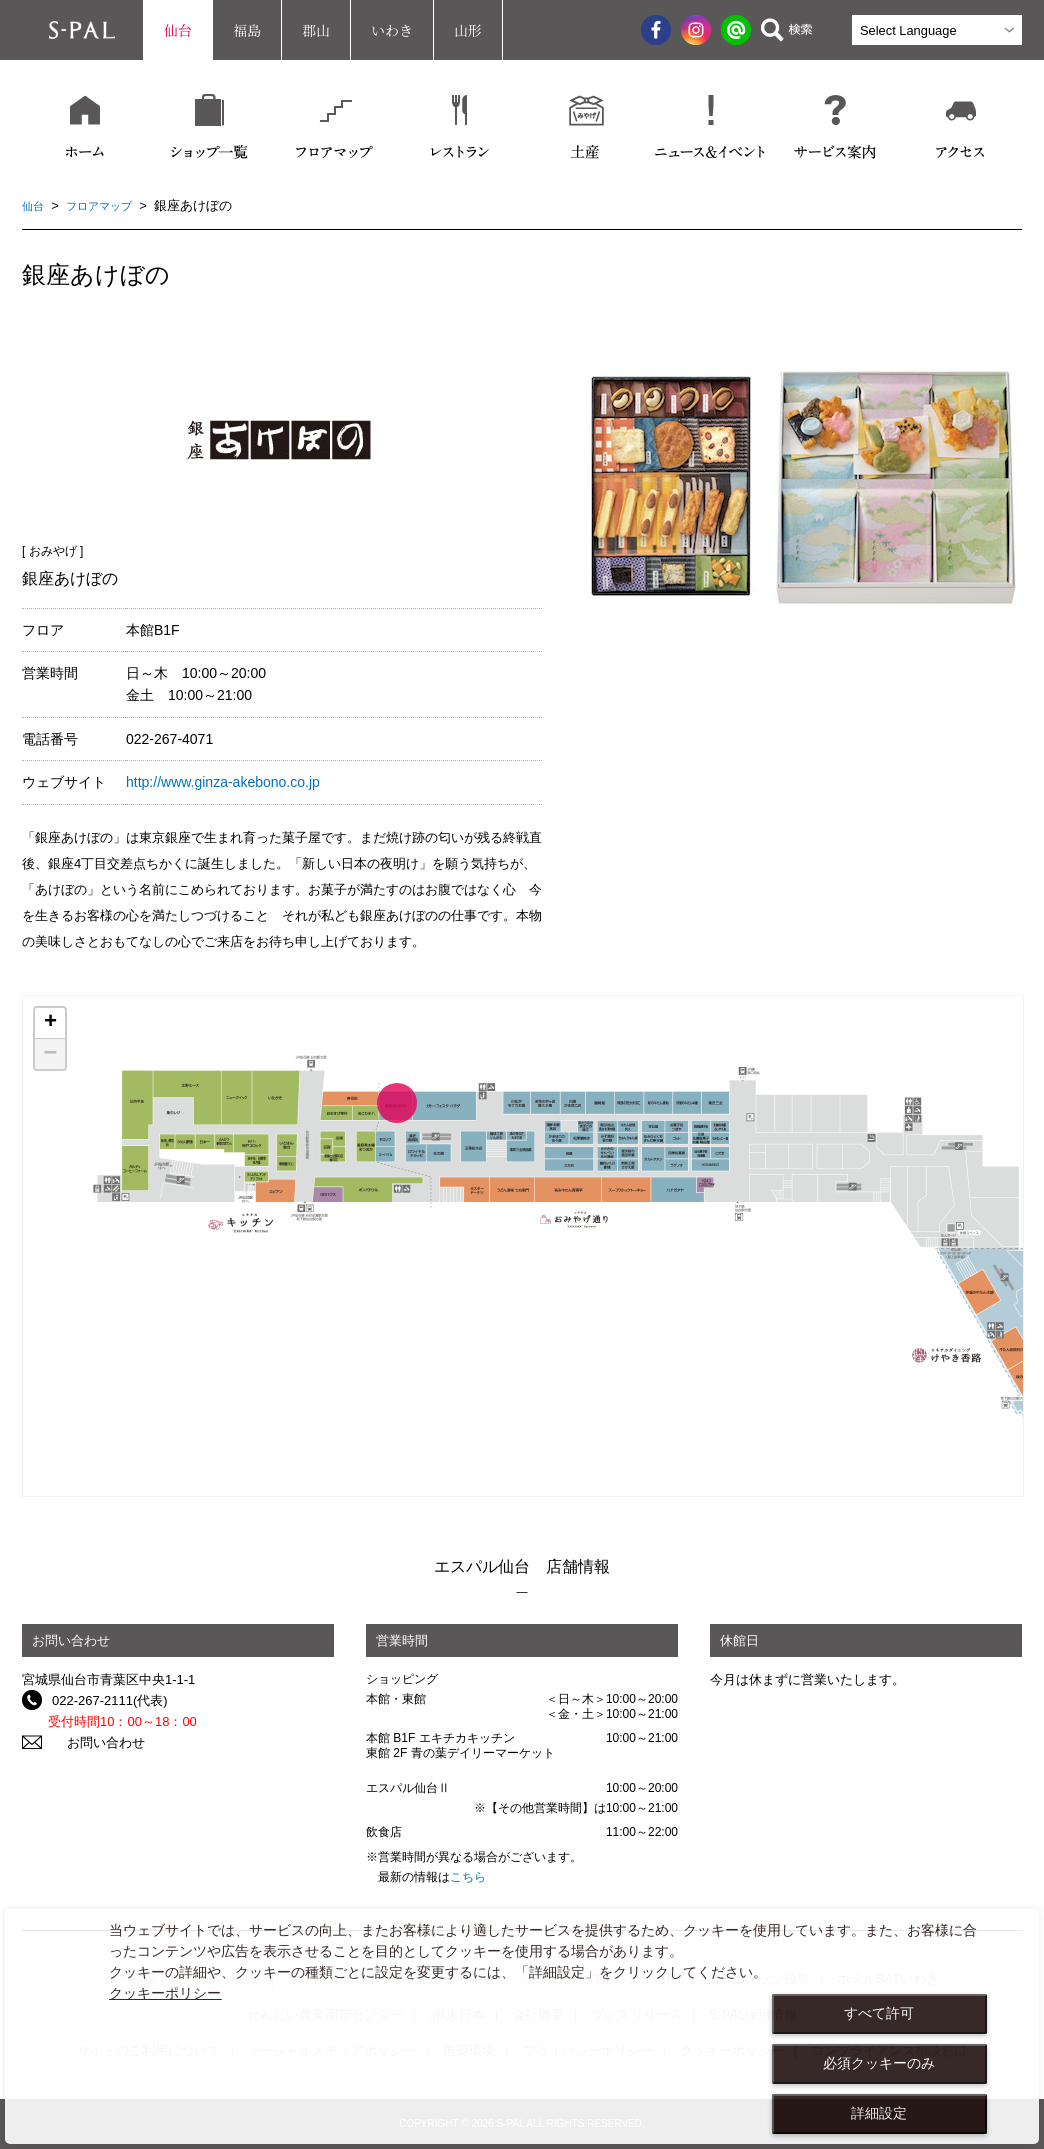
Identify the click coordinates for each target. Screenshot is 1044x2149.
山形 (468, 30)
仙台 (178, 30)
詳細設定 (879, 2113)
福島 (247, 30)
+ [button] (50, 1023)
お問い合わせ (91, 1742)
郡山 (316, 30)
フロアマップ (109, 205)
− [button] (50, 1054)
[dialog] (522, 2026)
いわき (392, 30)
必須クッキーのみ (879, 2063)
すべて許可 (879, 2013)
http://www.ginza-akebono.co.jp (223, 782)
